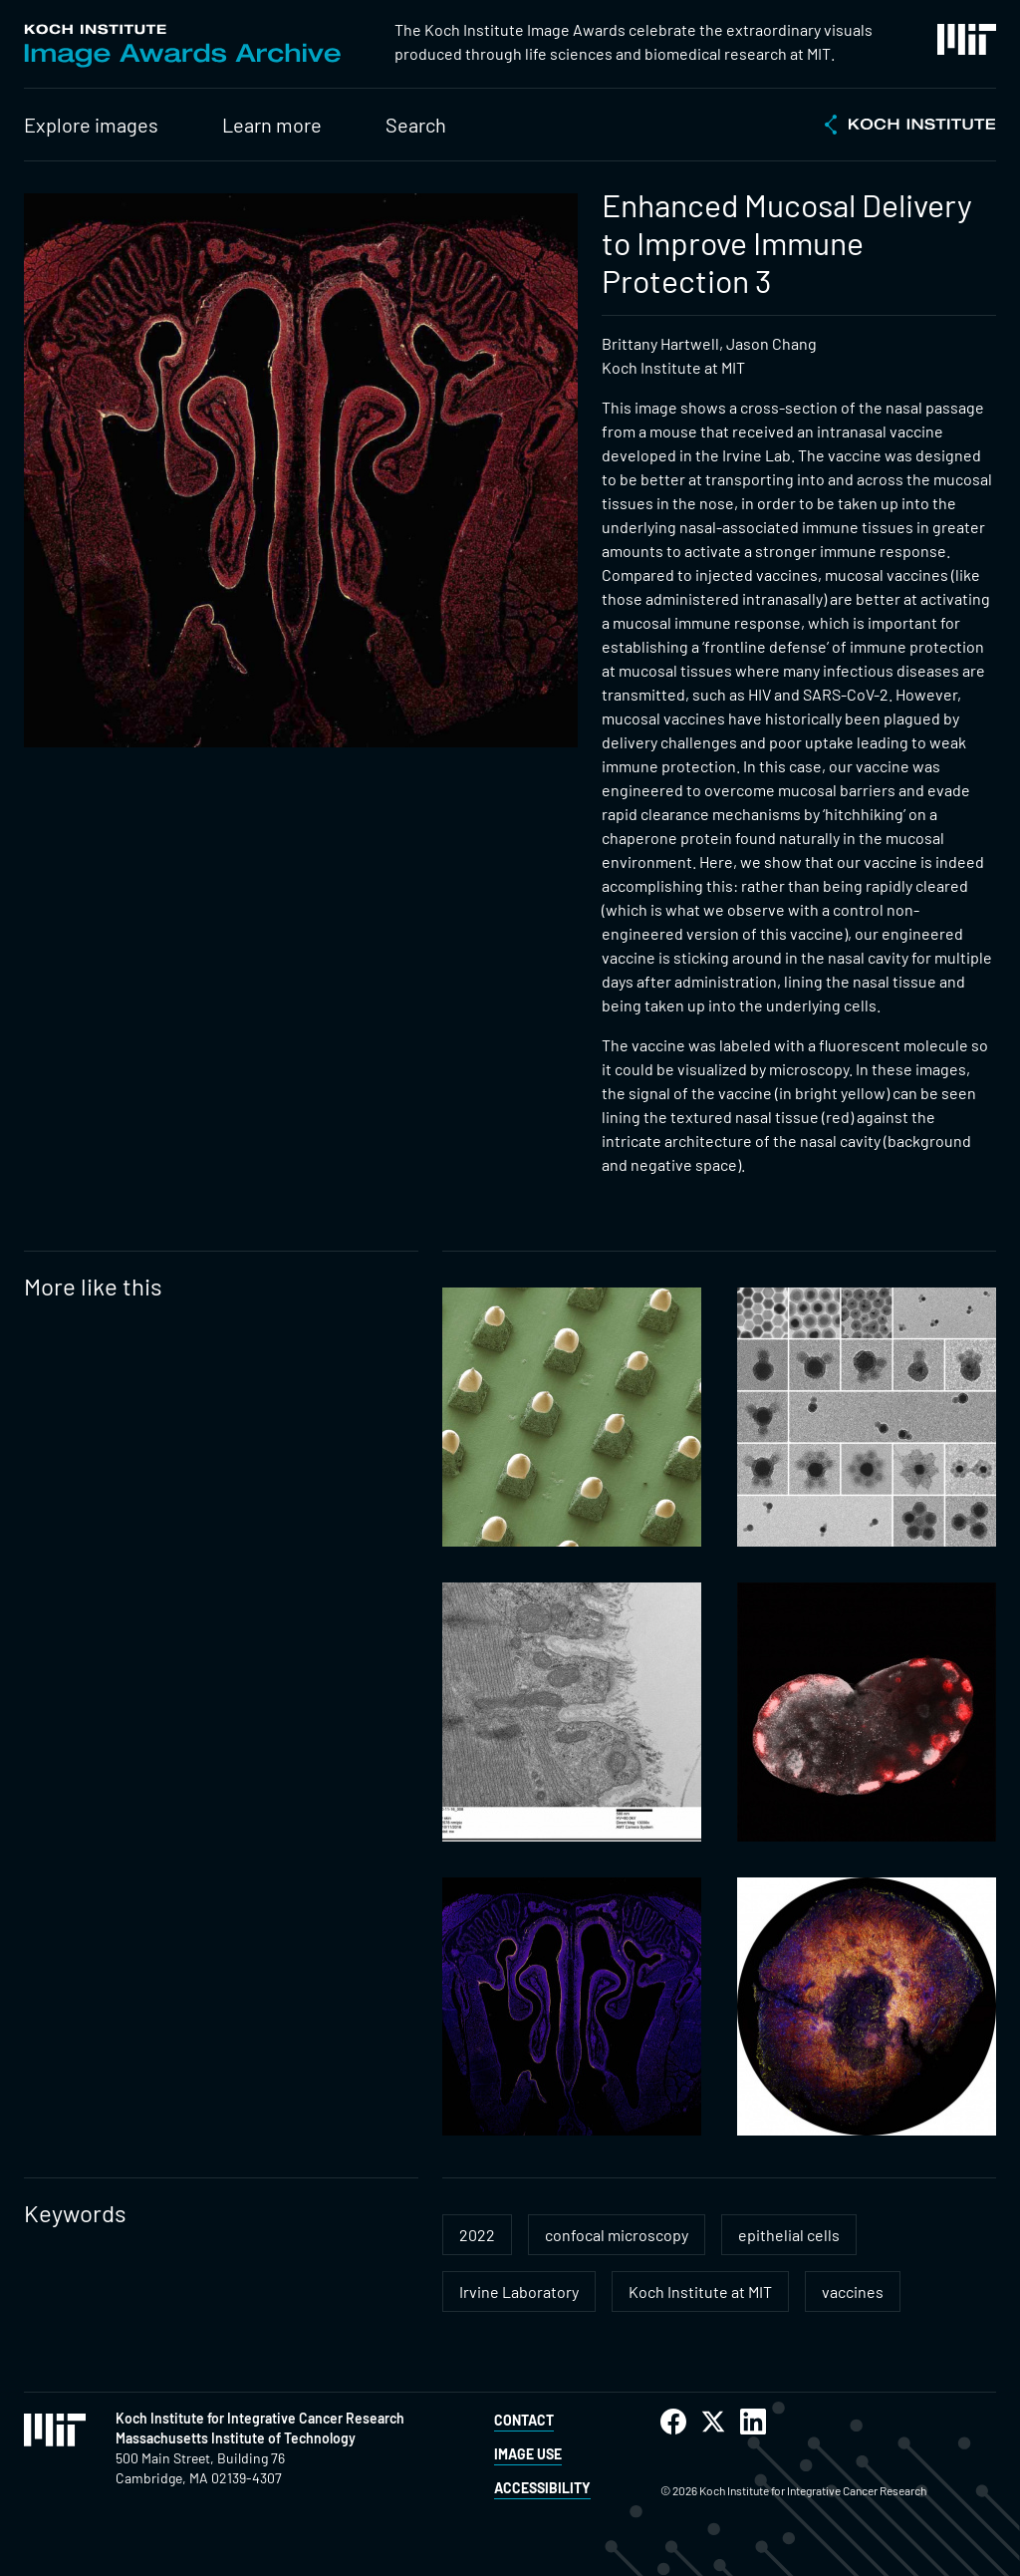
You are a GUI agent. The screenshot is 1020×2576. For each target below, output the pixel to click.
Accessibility (542, 2487)
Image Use (528, 2453)
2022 (477, 2234)
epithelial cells (789, 2234)
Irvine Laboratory (519, 2291)
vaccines (853, 2291)
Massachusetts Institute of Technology (236, 2438)
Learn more (272, 125)
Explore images (91, 125)
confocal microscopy (616, 2234)
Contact (524, 2420)
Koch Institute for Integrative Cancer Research (260, 2418)
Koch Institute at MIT (700, 2291)
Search (415, 125)
